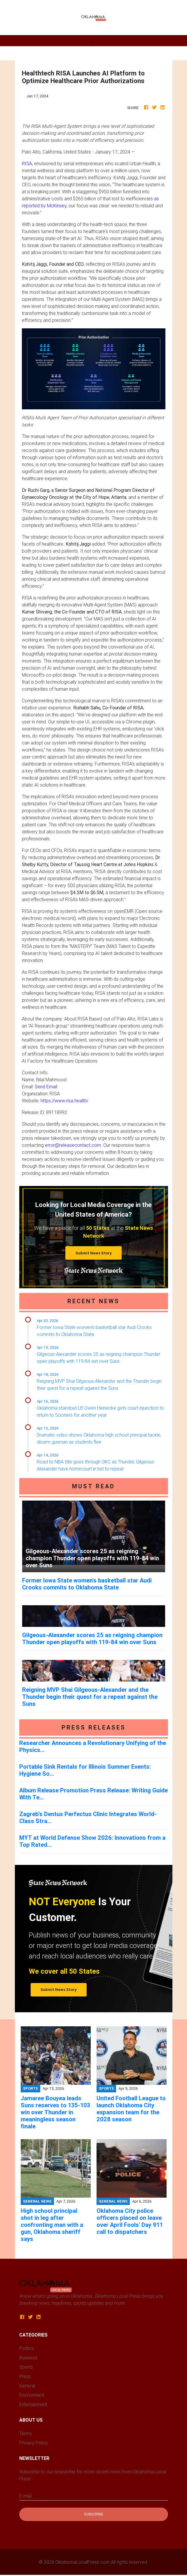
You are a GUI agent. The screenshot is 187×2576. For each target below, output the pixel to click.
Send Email (46, 1086)
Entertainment (33, 2404)
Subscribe (93, 2514)
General (27, 2386)
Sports (26, 2367)
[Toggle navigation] (93, 41)
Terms (25, 2433)
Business (28, 2358)
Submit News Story (94, 1253)
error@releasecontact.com (73, 1145)
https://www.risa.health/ (64, 1100)
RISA (27, 163)
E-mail (25, 2496)
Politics (26, 2348)
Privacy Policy (33, 2443)
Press (25, 2376)
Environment (31, 2395)
